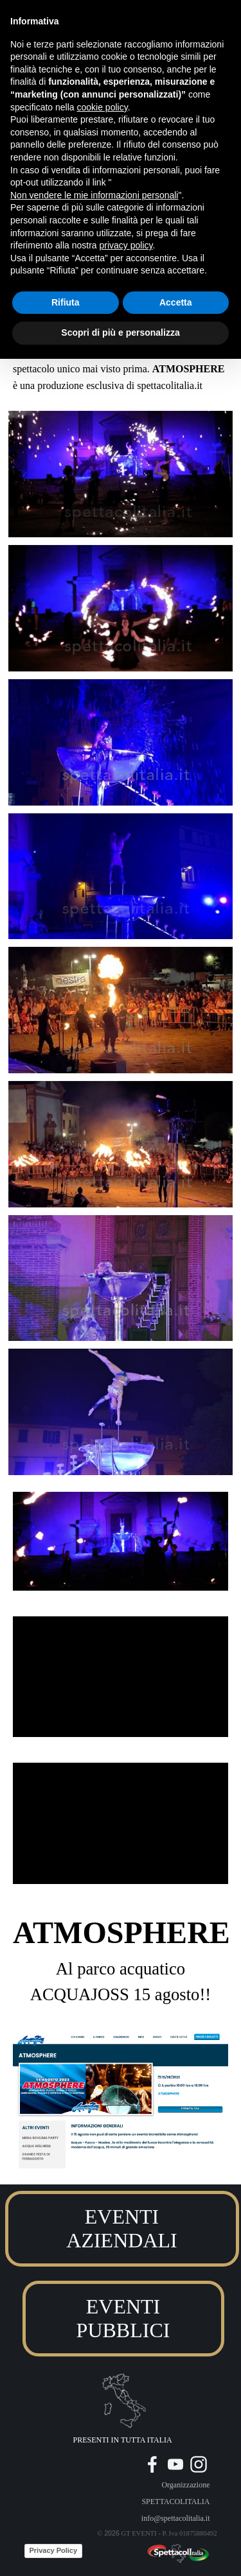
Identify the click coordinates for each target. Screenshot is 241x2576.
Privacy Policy (54, 2550)
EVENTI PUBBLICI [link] (123, 2318)
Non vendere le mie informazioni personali (94, 195)
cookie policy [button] (102, 107)
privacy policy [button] (126, 245)
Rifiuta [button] (65, 302)
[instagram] (198, 2464)
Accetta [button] (175, 302)
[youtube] (175, 2464)
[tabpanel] (120, 1958)
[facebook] (152, 2464)
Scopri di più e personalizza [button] (120, 332)
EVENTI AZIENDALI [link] (121, 2228)
